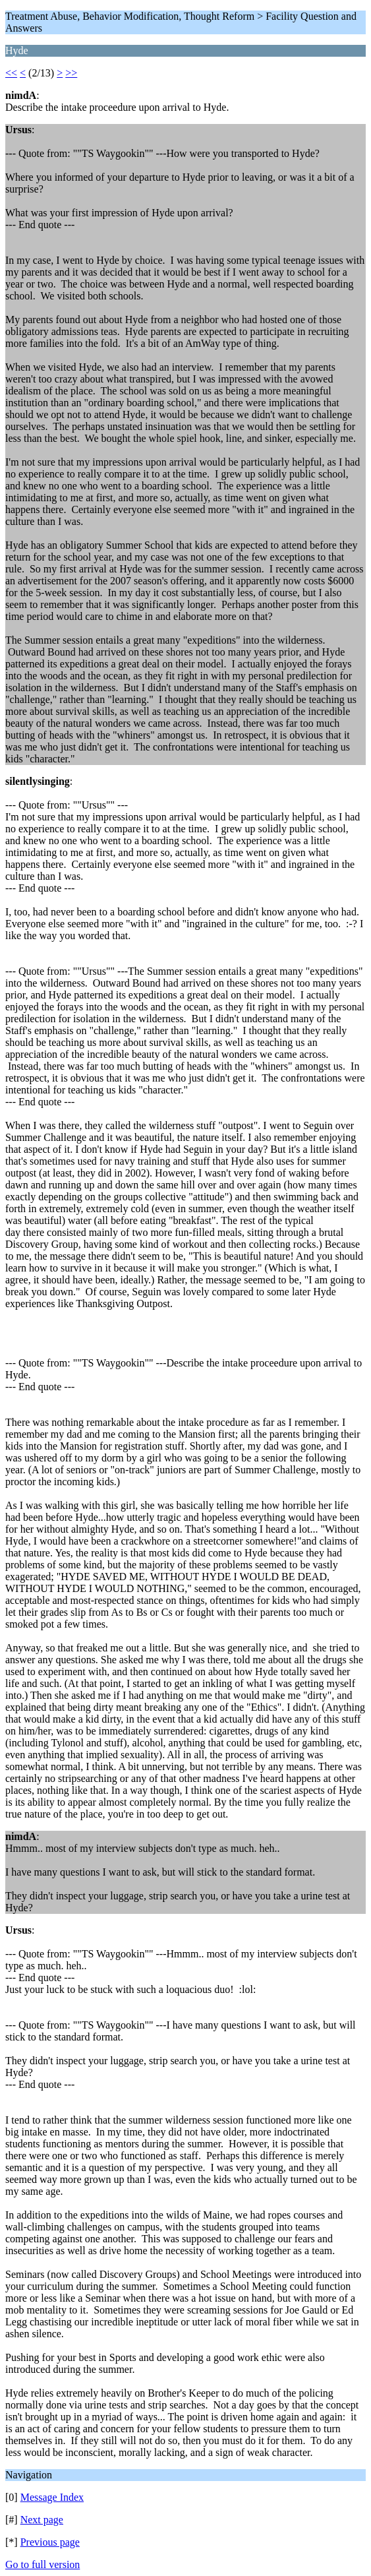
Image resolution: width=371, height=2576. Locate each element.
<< (11, 72)
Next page (41, 2519)
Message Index (52, 2497)
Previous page (50, 2542)
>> (71, 72)
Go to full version (42, 2564)
